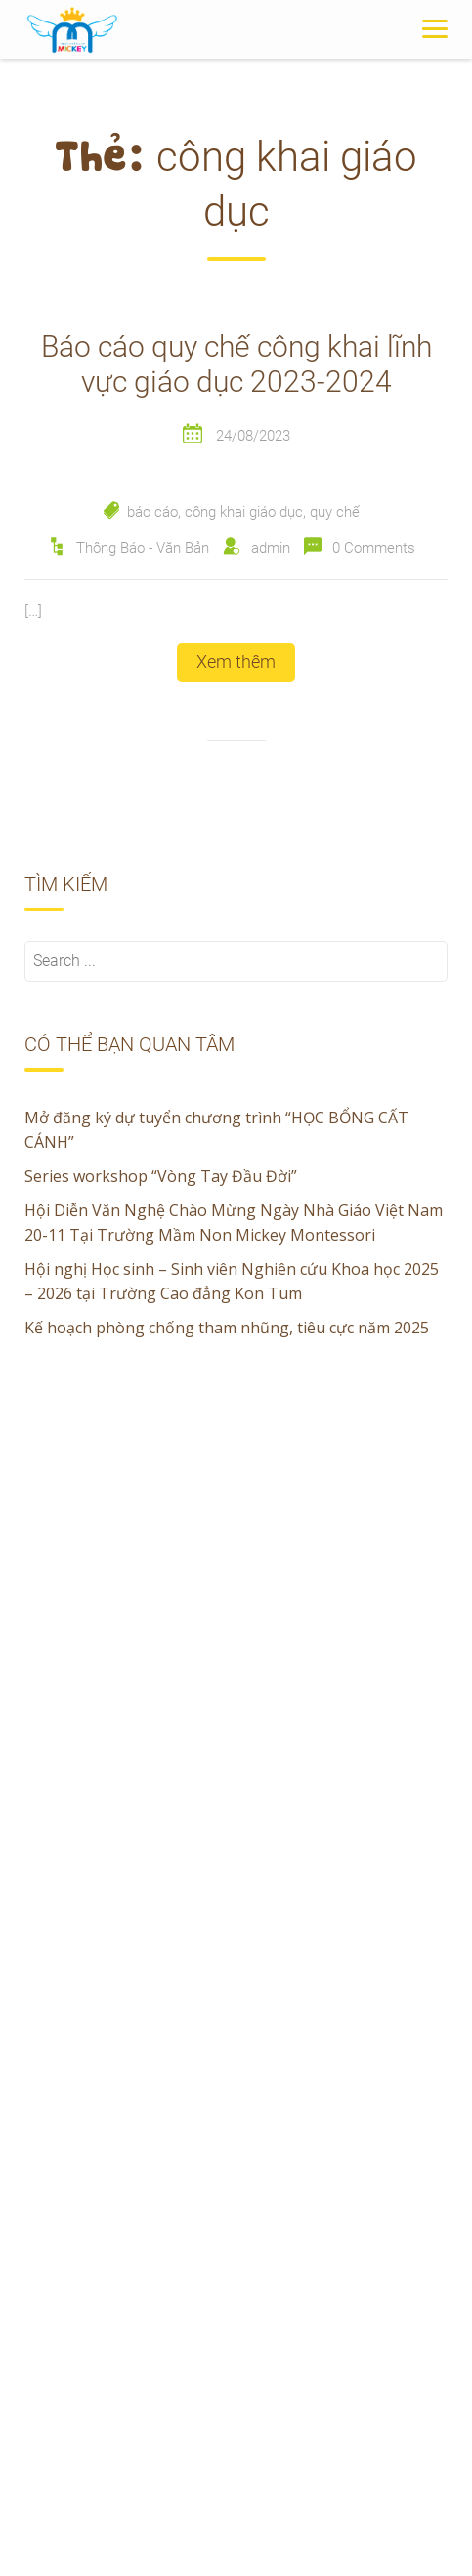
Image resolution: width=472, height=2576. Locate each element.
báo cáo (152, 512)
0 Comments (373, 548)
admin (270, 548)
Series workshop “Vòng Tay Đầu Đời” (160, 1176)
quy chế (335, 512)
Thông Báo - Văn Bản (142, 548)
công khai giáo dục (244, 512)
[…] (33, 611)
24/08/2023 (253, 435)
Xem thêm (236, 662)
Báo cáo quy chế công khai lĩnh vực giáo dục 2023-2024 (236, 364)
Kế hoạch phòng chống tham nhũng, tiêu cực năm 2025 (226, 1327)
